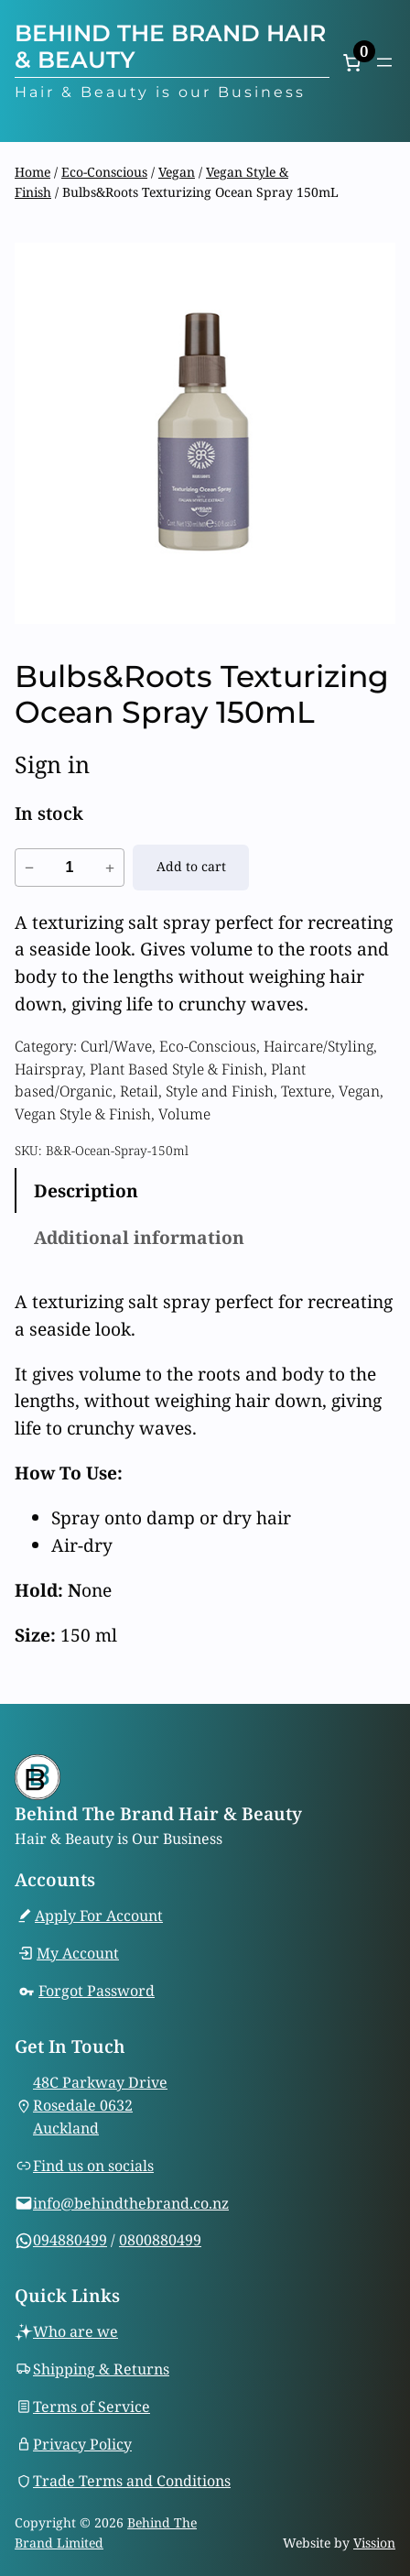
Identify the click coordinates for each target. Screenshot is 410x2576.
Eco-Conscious (104, 171)
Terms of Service (91, 2406)
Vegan (176, 171)
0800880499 (160, 2240)
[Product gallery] (205, 433)
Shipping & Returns (101, 2369)
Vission (374, 2542)
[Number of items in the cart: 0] (351, 62)
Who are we (75, 2331)
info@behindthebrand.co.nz (131, 2202)
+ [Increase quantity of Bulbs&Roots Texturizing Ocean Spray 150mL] (109, 867)
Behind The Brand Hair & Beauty (170, 46)
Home (32, 171)
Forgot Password (96, 1991)
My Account (78, 1953)
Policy (111, 2443)
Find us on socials (93, 2166)
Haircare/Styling (318, 1046)
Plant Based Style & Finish (177, 1069)
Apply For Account (99, 1915)
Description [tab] (86, 1190)
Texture (306, 1091)
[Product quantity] (69, 867)
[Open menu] (384, 62)
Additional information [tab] (139, 1237)
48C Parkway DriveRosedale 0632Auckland (100, 2105)
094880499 (70, 2240)
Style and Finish (220, 1091)
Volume (184, 1114)
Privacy (61, 2443)
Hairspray (48, 1069)
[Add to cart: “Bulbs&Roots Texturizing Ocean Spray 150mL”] (191, 867)
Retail (139, 1091)
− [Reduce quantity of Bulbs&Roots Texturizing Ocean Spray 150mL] (29, 867)
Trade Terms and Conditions (132, 2481)
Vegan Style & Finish (83, 1114)
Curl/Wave (116, 1046)
